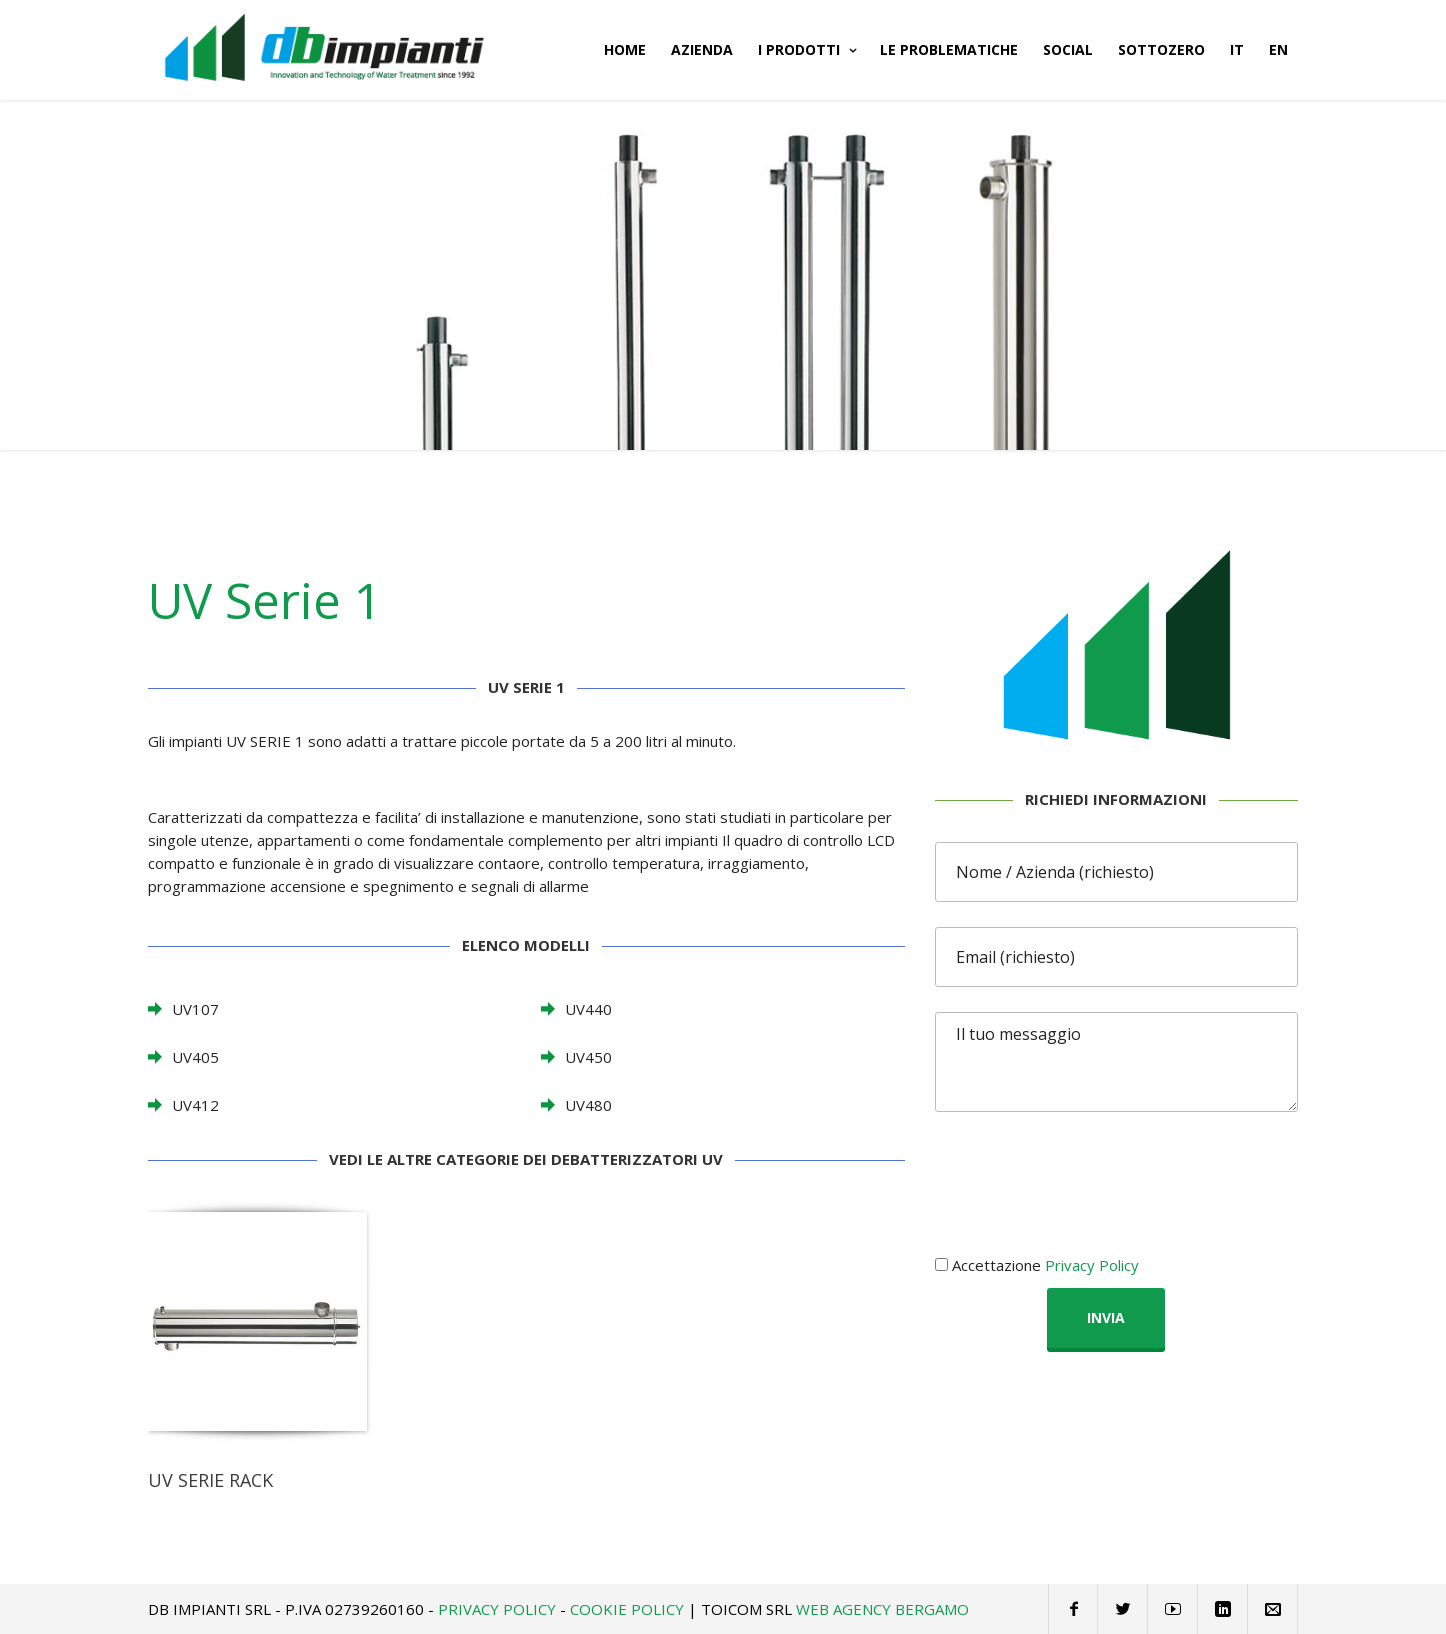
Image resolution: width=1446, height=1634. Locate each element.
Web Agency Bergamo (882, 1609)
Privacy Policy (1092, 1265)
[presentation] (1087, 1176)
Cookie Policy (627, 1609)
